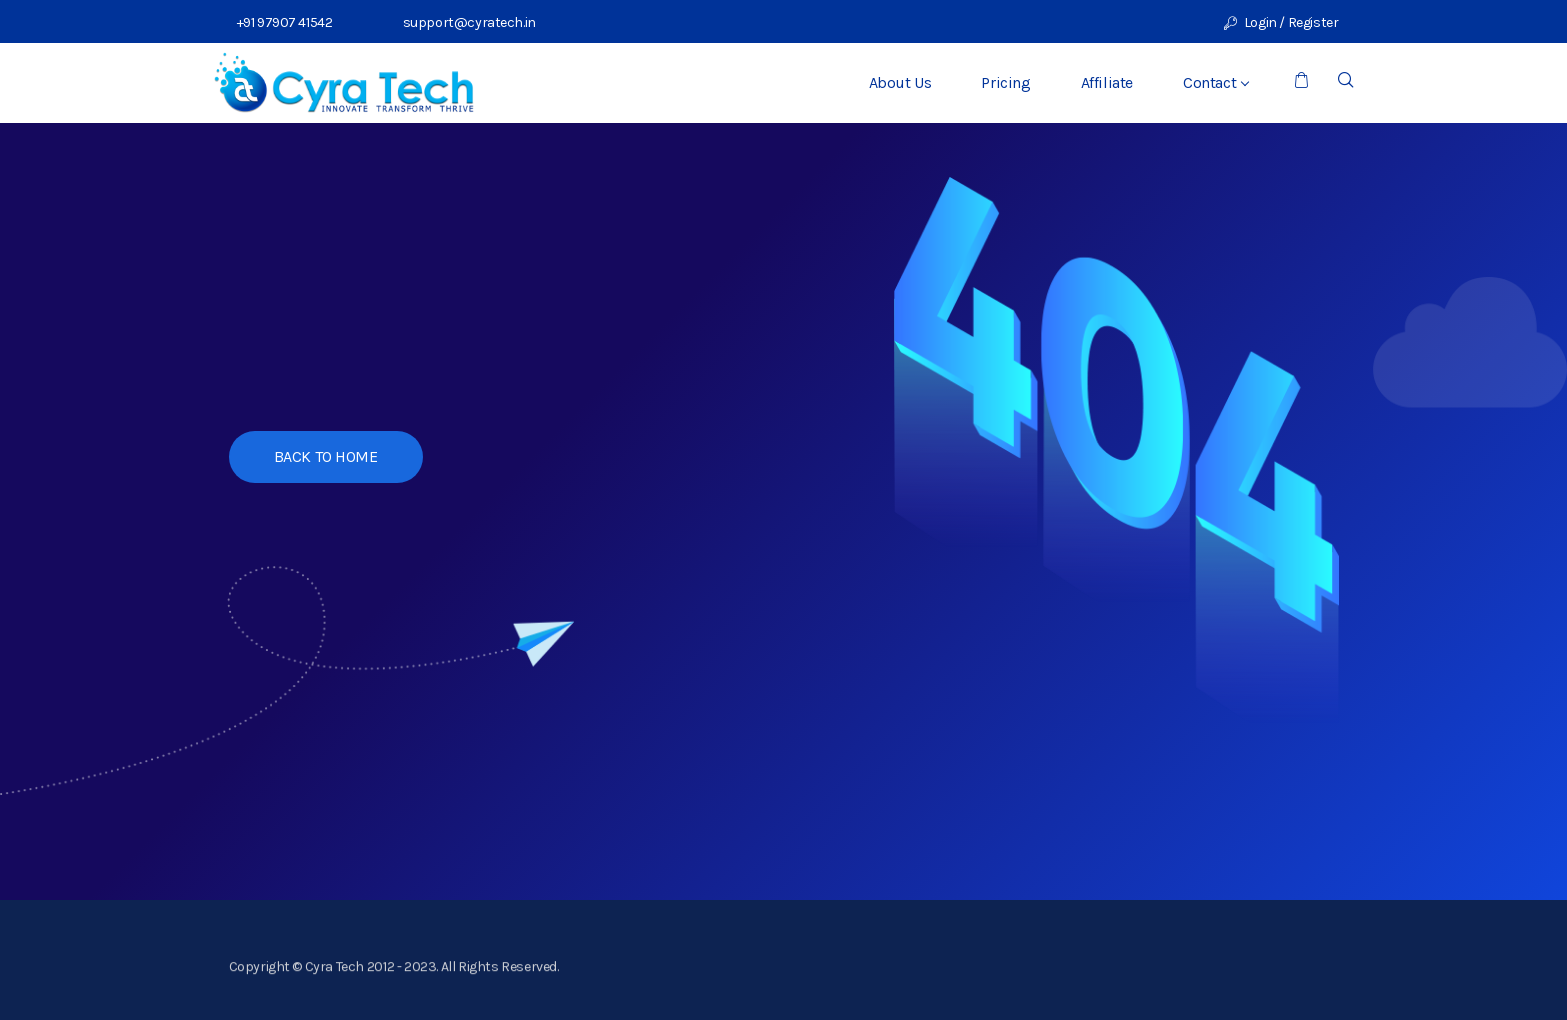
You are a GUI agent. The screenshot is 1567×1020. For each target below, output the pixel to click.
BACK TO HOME (326, 456)
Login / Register (1281, 22)
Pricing (1005, 82)
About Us (900, 82)
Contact (1215, 82)
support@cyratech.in (465, 22)
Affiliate (1107, 82)
